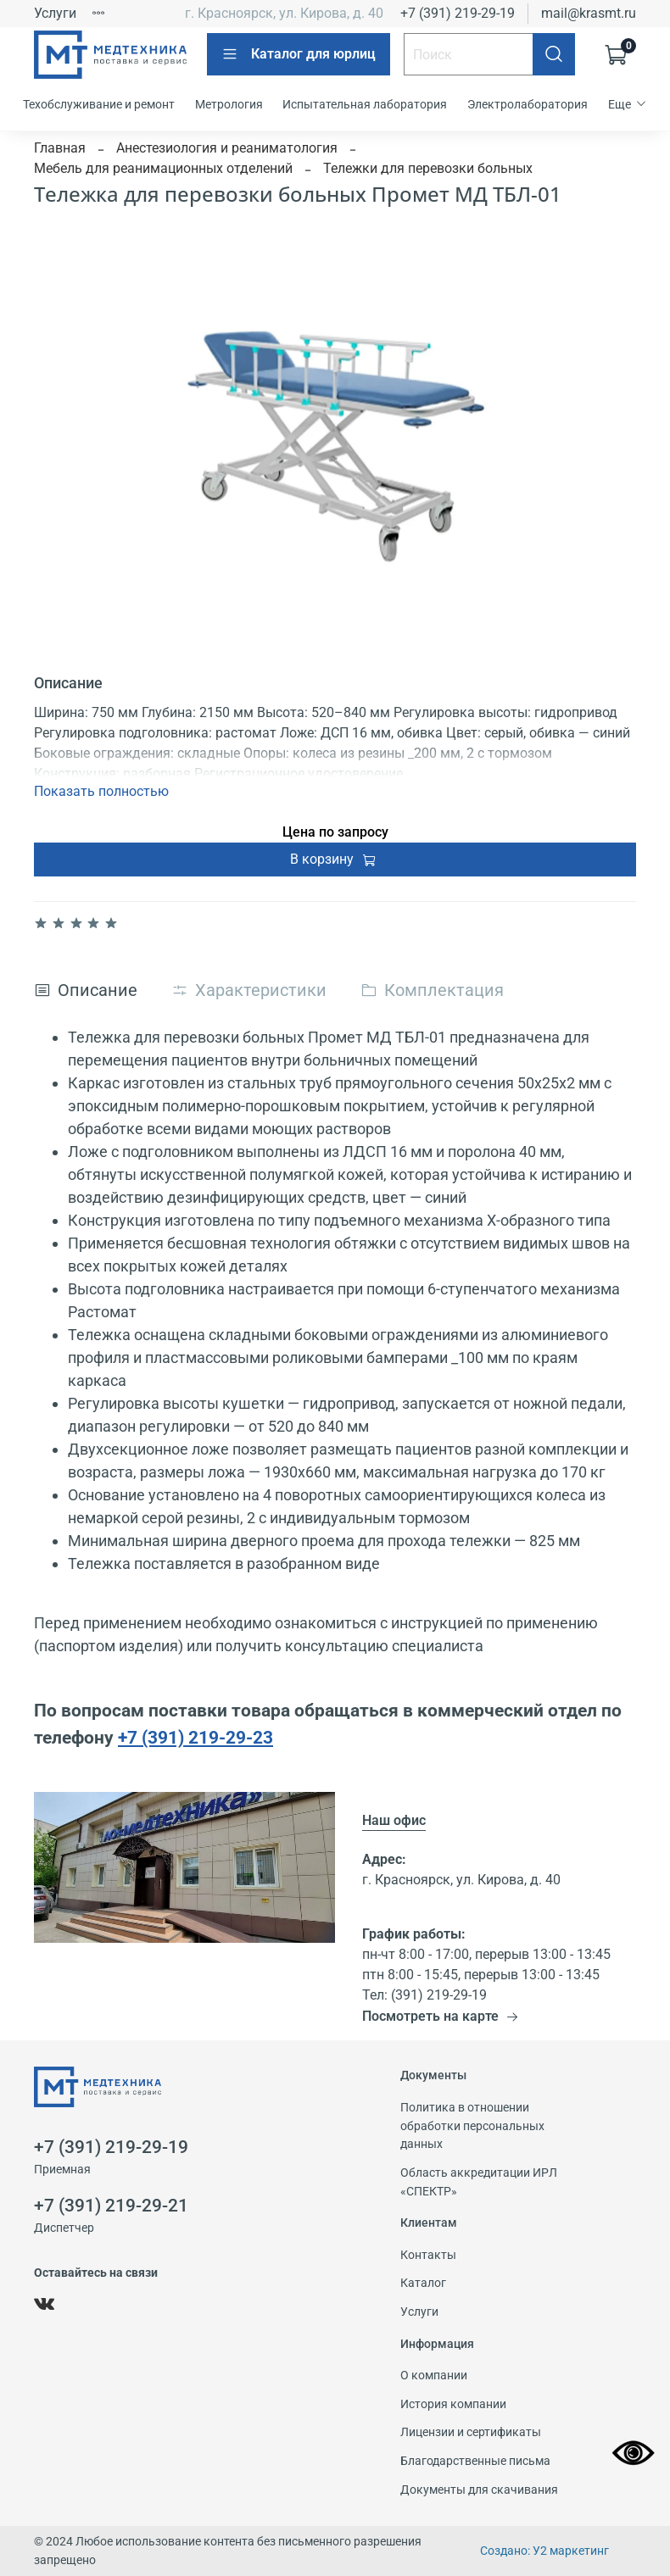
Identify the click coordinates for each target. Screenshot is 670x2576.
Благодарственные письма (475, 2461)
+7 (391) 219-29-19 (457, 13)
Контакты (428, 2255)
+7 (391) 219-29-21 (111, 2205)
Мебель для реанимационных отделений (163, 168)
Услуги (55, 13)
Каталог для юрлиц (298, 54)
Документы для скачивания (479, 2490)
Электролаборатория (527, 104)
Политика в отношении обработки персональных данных (472, 2125)
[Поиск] (554, 54)
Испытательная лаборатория (364, 104)
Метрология (229, 104)
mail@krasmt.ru (588, 13)
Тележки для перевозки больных (428, 168)
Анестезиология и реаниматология (227, 148)
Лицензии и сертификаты (470, 2432)
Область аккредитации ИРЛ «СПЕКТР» (478, 2182)
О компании (433, 2375)
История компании (453, 2404)
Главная (60, 148)
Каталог (423, 2283)
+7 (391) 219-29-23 (195, 1737)
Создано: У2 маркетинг (544, 2551)
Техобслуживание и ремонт (99, 104)
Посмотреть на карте (440, 2016)
